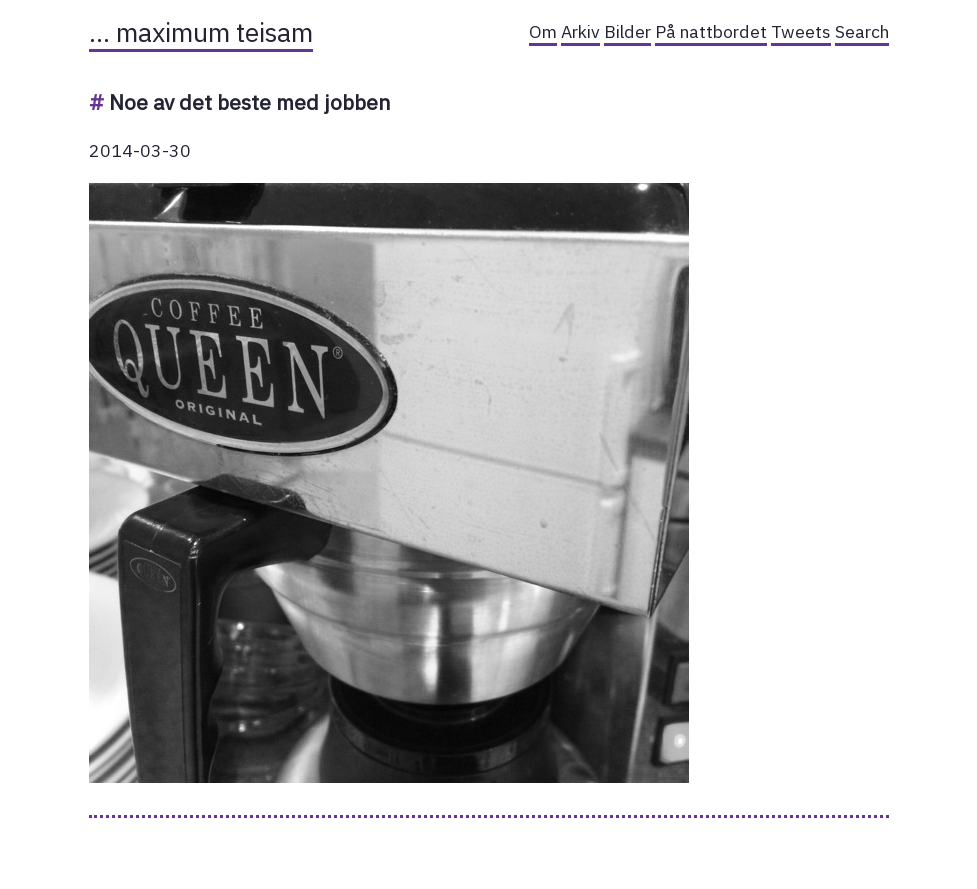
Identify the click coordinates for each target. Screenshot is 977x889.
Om (543, 31)
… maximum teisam (201, 32)
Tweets (801, 31)
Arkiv (580, 31)
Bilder (627, 31)
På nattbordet (711, 31)
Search (862, 31)
